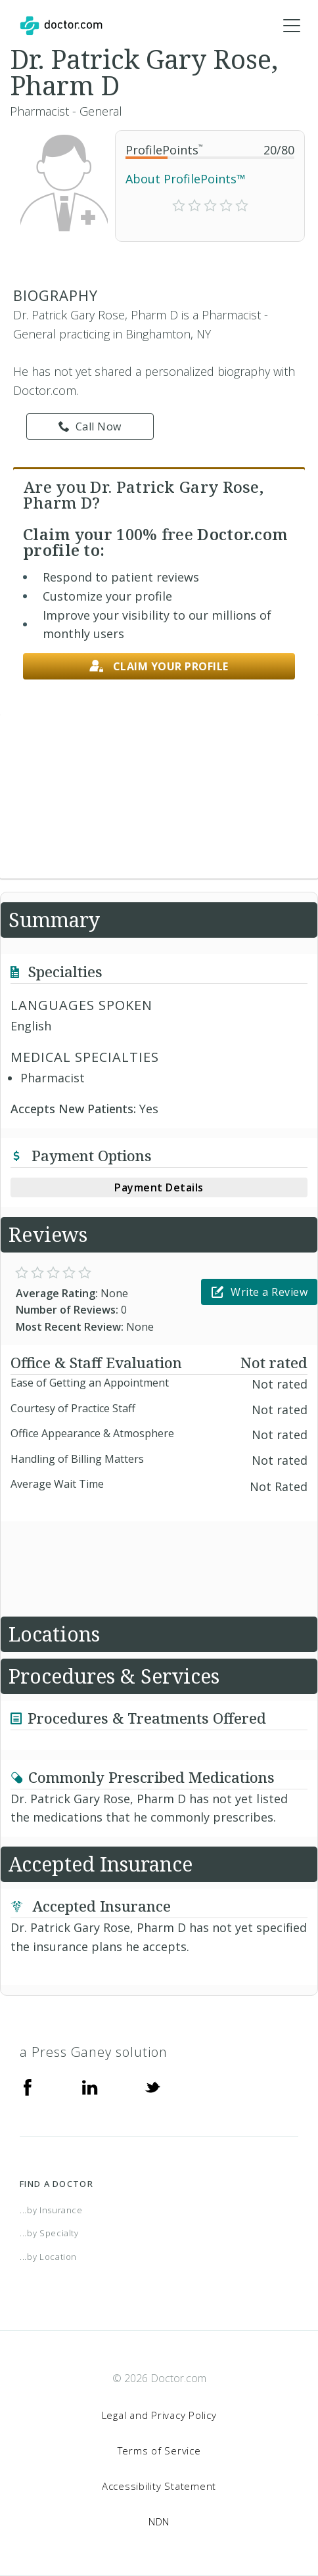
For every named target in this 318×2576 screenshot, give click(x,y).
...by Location (48, 2257)
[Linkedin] (90, 2086)
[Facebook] (27, 2086)
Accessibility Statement (159, 2486)
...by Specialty (49, 2233)
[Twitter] (152, 2086)
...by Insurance (51, 2210)
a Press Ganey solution (94, 2052)
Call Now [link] (90, 426)
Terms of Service (159, 2450)
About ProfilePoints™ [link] (185, 179)
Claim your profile (159, 666)
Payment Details (159, 1187)
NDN (159, 2521)
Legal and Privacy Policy (159, 2415)
